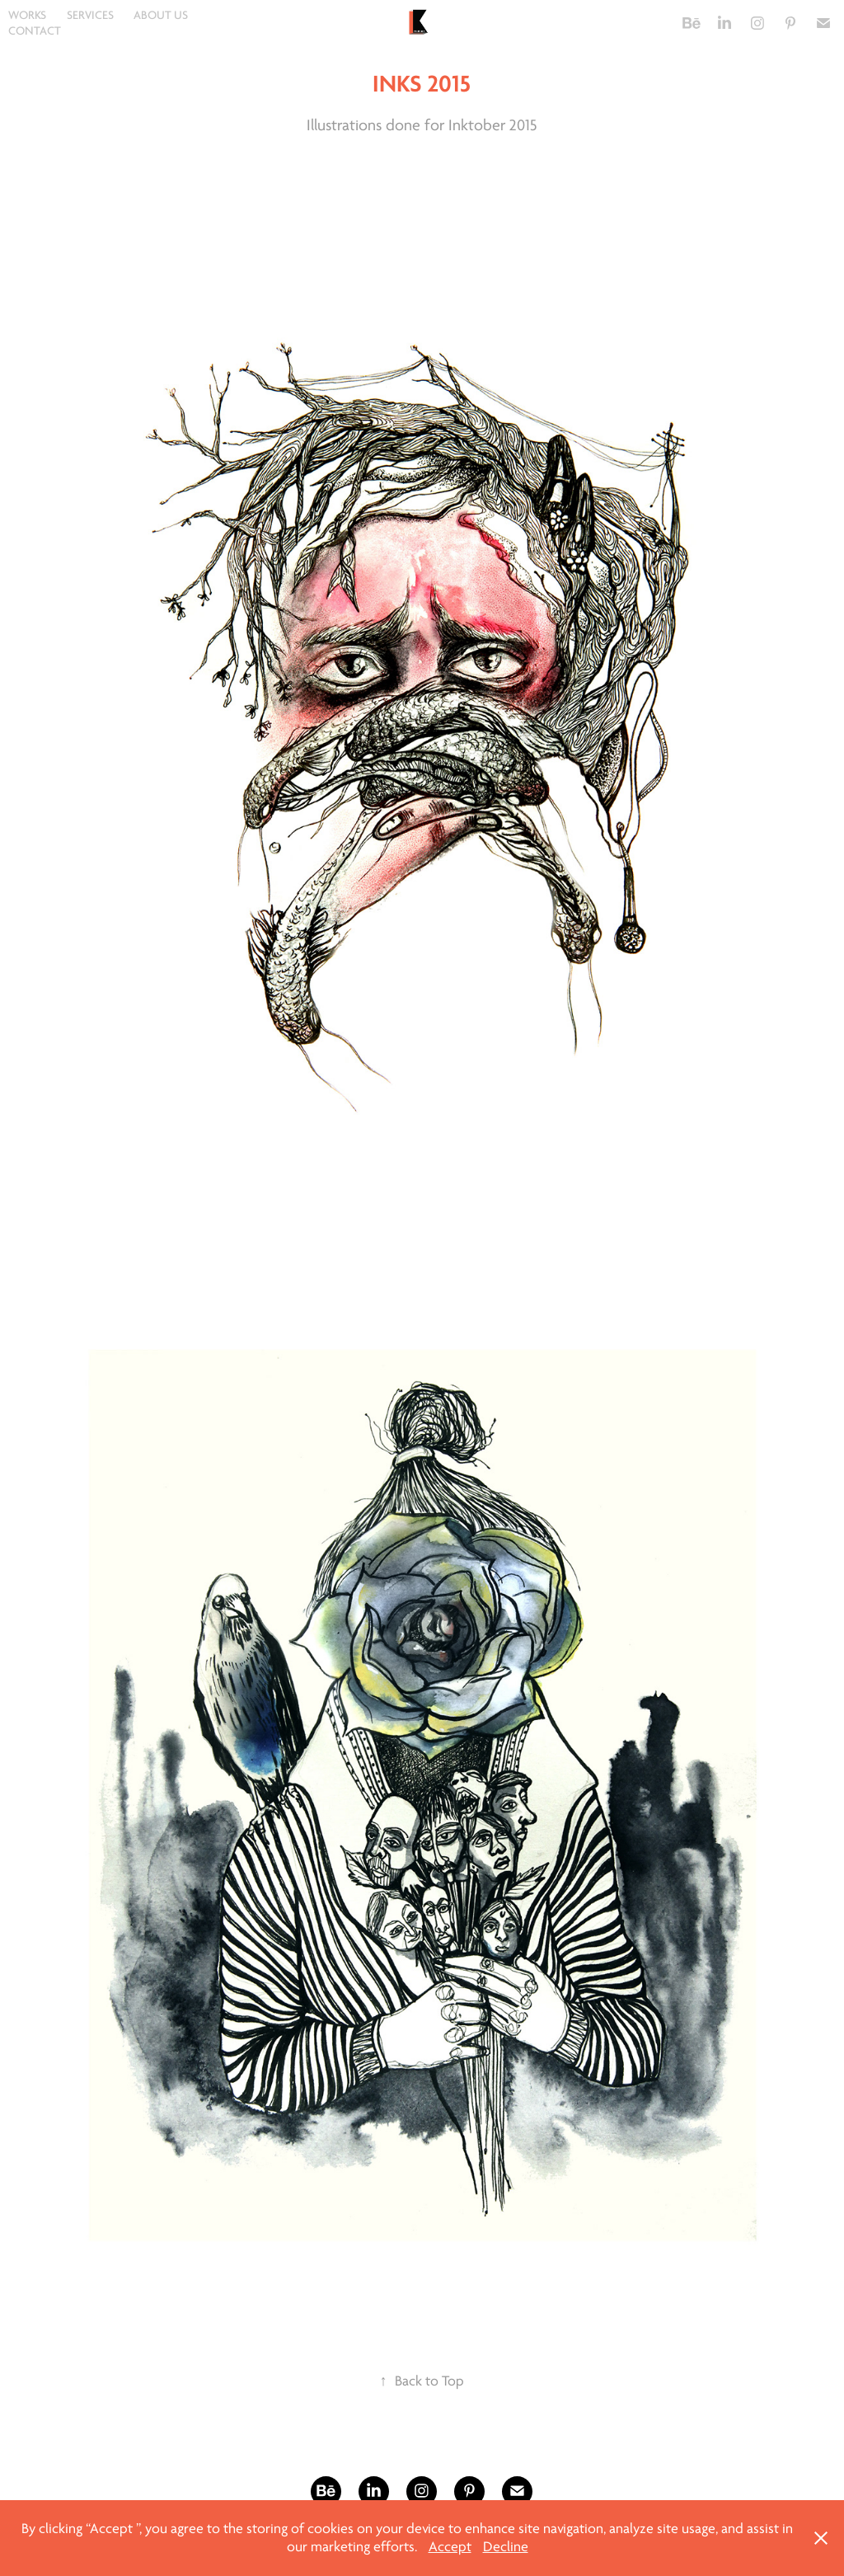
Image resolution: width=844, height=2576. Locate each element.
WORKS (27, 15)
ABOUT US (161, 15)
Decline (505, 2547)
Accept (450, 2547)
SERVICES (90, 15)
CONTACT (34, 31)
